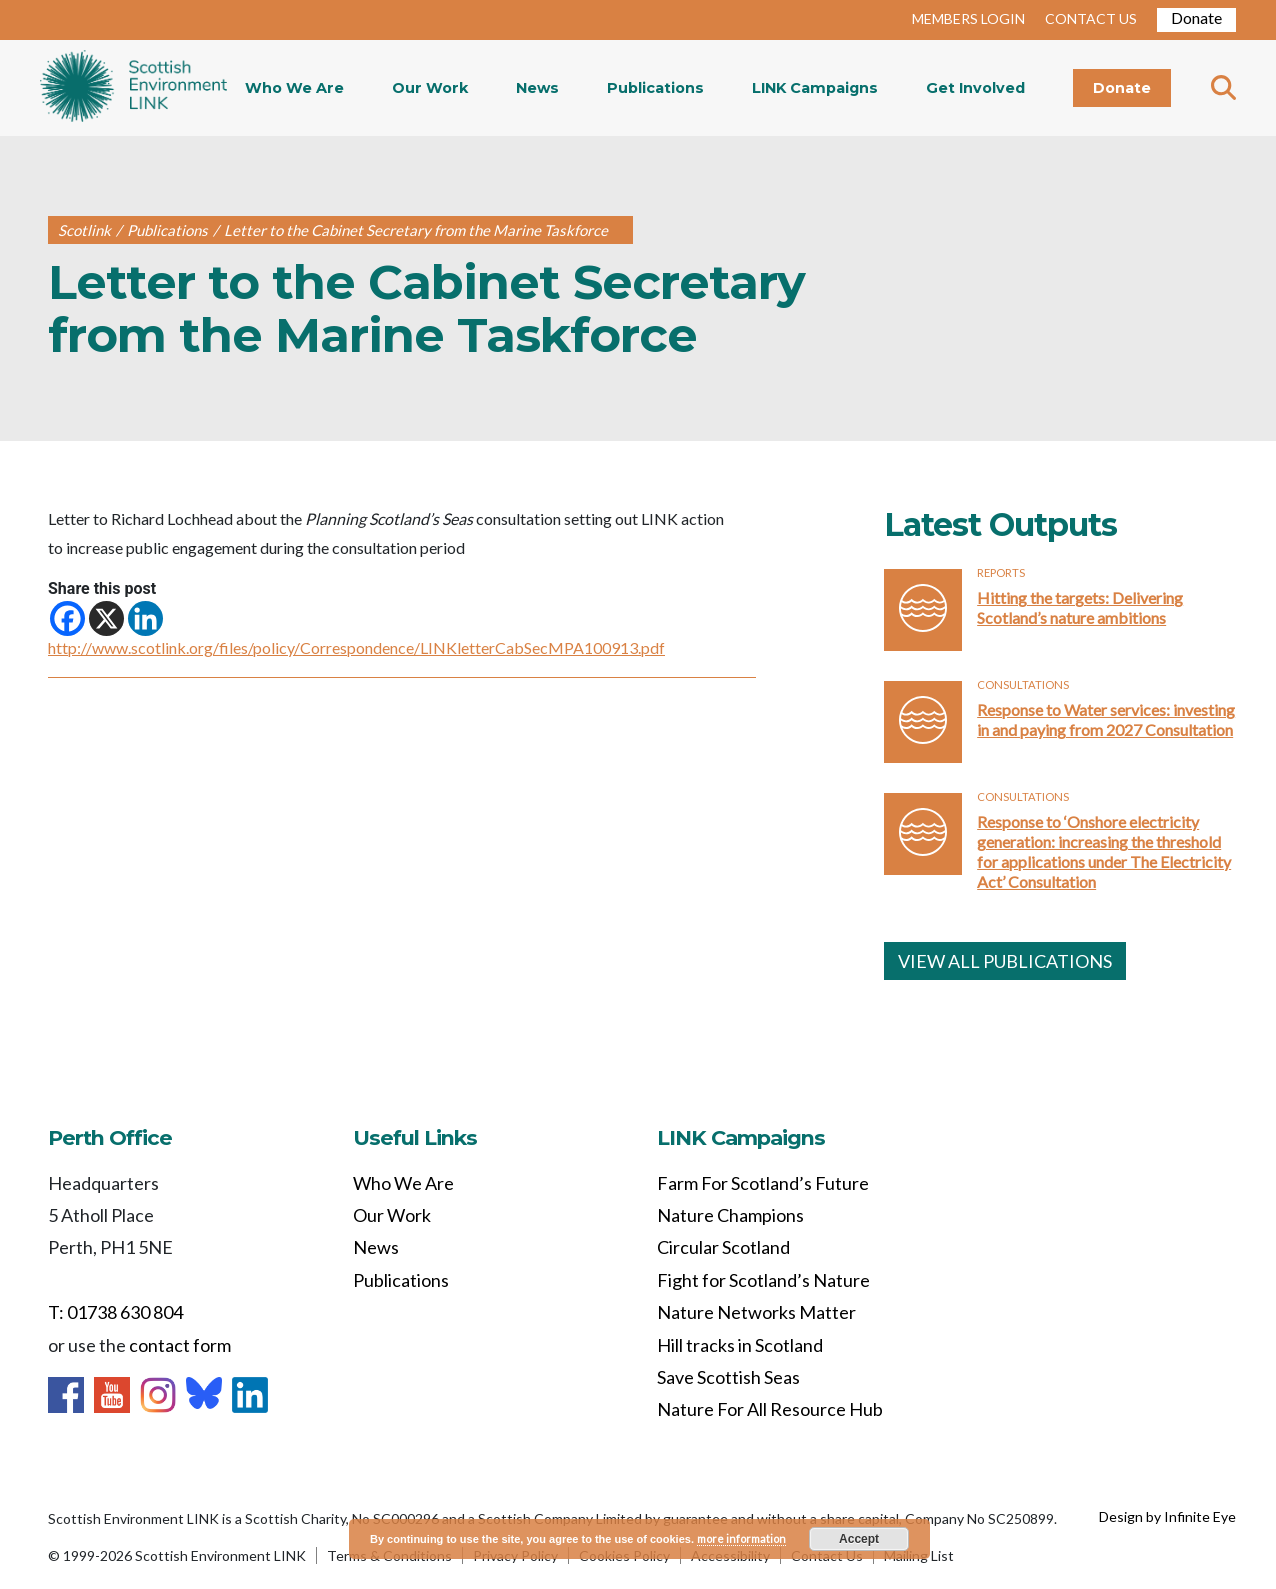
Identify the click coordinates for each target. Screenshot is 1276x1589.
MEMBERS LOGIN (968, 18)
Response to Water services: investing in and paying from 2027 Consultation (1106, 719)
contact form (180, 1345)
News (537, 88)
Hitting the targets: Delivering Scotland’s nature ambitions (1080, 607)
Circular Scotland (723, 1247)
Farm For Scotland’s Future (763, 1183)
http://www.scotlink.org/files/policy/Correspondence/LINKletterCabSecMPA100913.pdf (356, 647)
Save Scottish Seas (728, 1377)
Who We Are (294, 88)
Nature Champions (730, 1215)
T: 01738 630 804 (115, 1312)
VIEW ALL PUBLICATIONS (1005, 961)
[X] (106, 618)
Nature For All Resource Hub (770, 1409)
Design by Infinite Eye (1167, 1516)
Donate (1196, 17)
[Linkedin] (145, 618)
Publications (655, 88)
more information (741, 1538)
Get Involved (975, 88)
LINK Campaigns (815, 88)
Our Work (430, 88)
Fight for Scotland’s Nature (763, 1280)
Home (133, 88)
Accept (859, 1539)
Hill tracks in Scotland (740, 1345)
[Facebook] (67, 618)
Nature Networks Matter (756, 1312)
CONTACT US (1091, 18)
